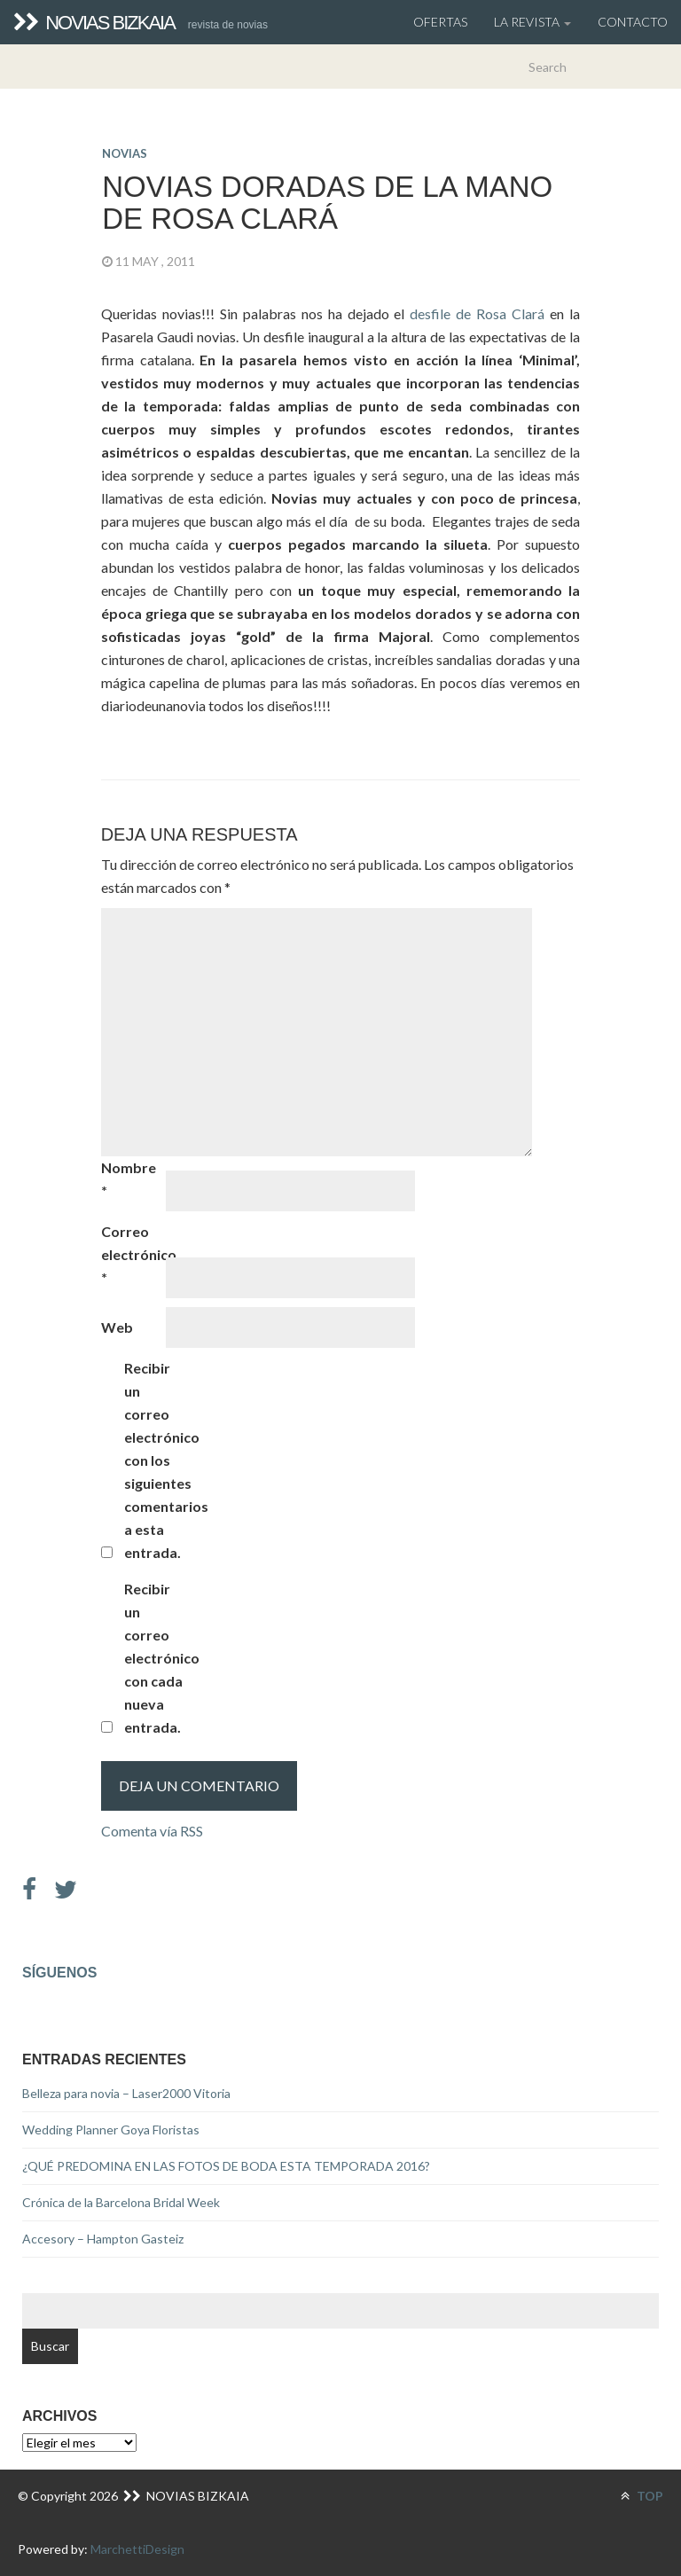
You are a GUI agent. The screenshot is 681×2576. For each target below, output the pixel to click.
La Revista (532, 21)
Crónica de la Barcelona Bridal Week (121, 2202)
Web (117, 1327)
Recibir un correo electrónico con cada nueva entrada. (155, 1657)
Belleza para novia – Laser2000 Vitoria (126, 2093)
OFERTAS (440, 21)
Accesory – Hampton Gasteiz (103, 2238)
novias (124, 153)
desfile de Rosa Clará (480, 313)
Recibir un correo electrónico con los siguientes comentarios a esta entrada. (155, 1460)
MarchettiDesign (137, 2548)
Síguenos (59, 1972)
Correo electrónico (132, 1254)
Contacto (633, 21)
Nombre (128, 1179)
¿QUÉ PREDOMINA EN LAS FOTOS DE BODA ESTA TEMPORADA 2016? (226, 2165)
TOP (642, 2495)
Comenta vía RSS (152, 1830)
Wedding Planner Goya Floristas (111, 2129)
